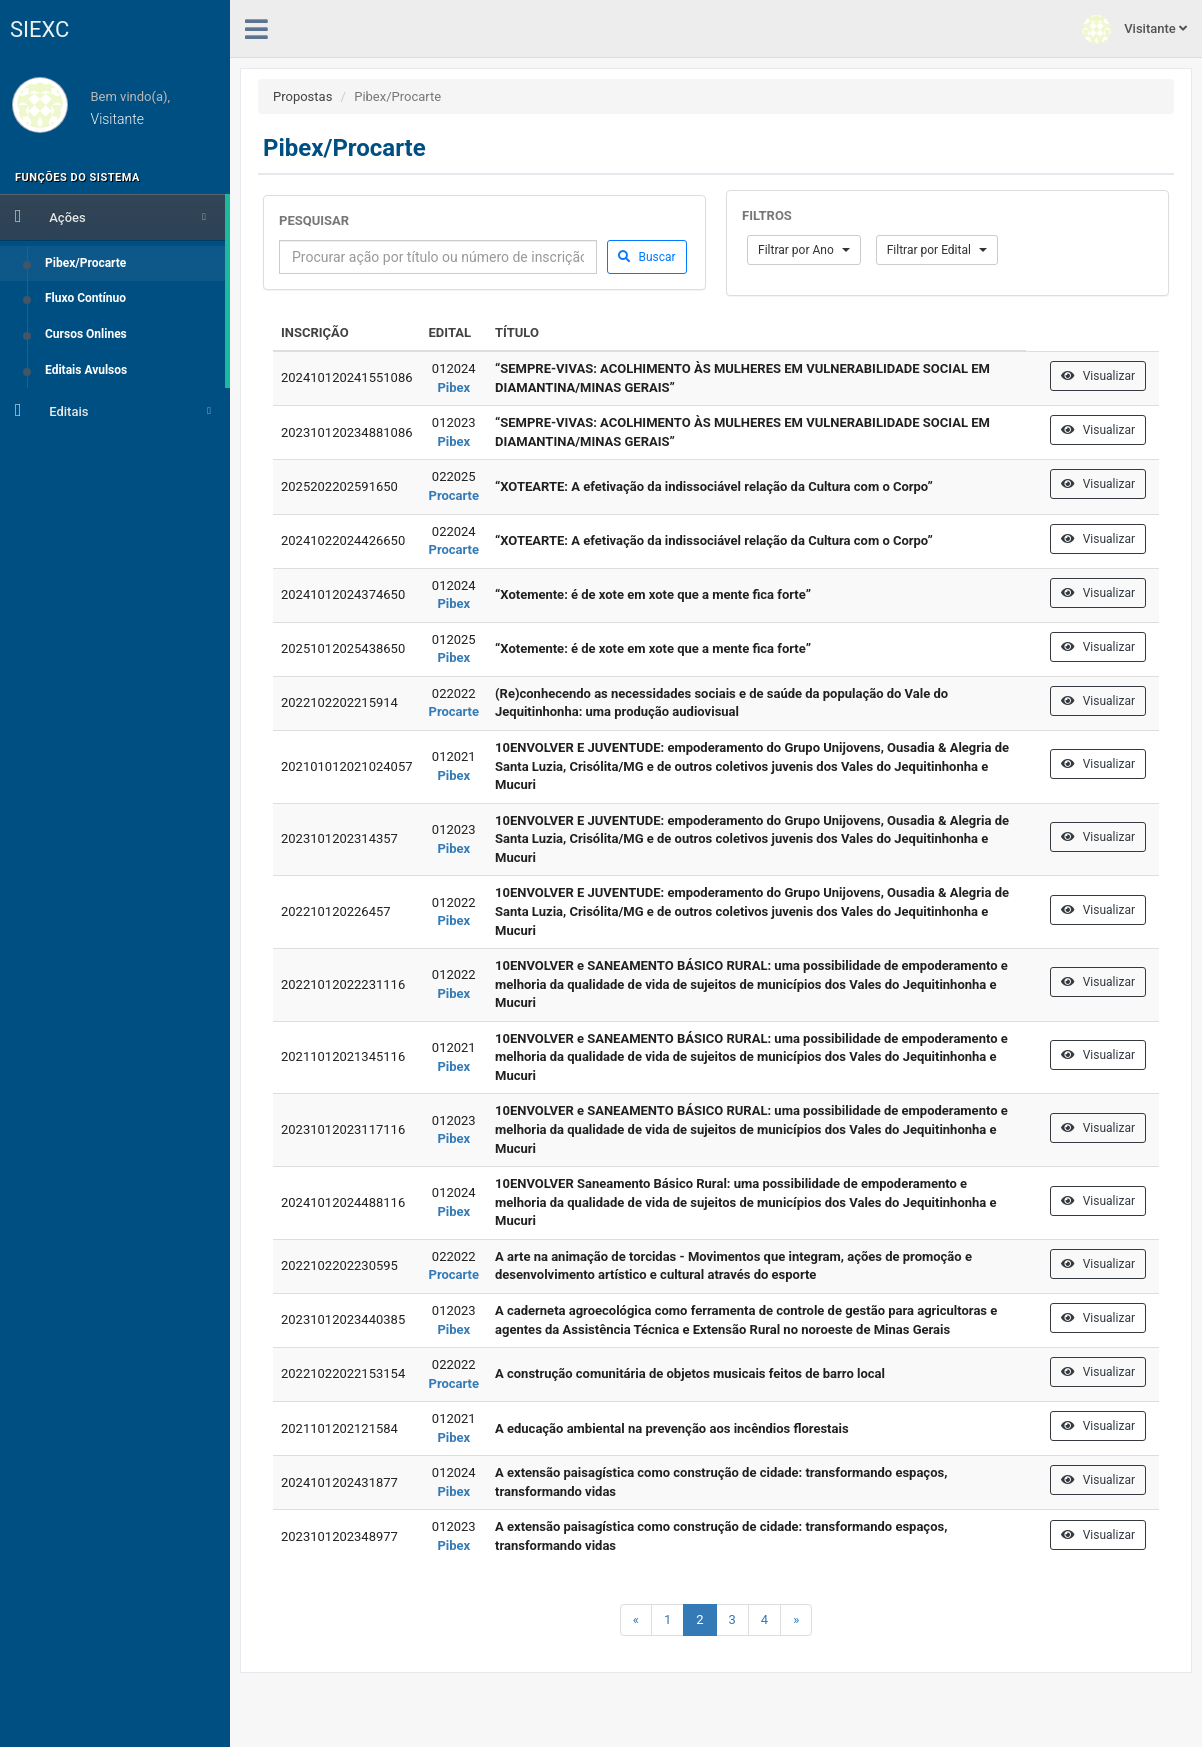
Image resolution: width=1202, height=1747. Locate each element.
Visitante (1134, 29)
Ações (110, 216)
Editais (113, 410)
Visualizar (1098, 376)
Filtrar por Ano (804, 250)
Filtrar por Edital (937, 250)
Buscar (646, 257)
